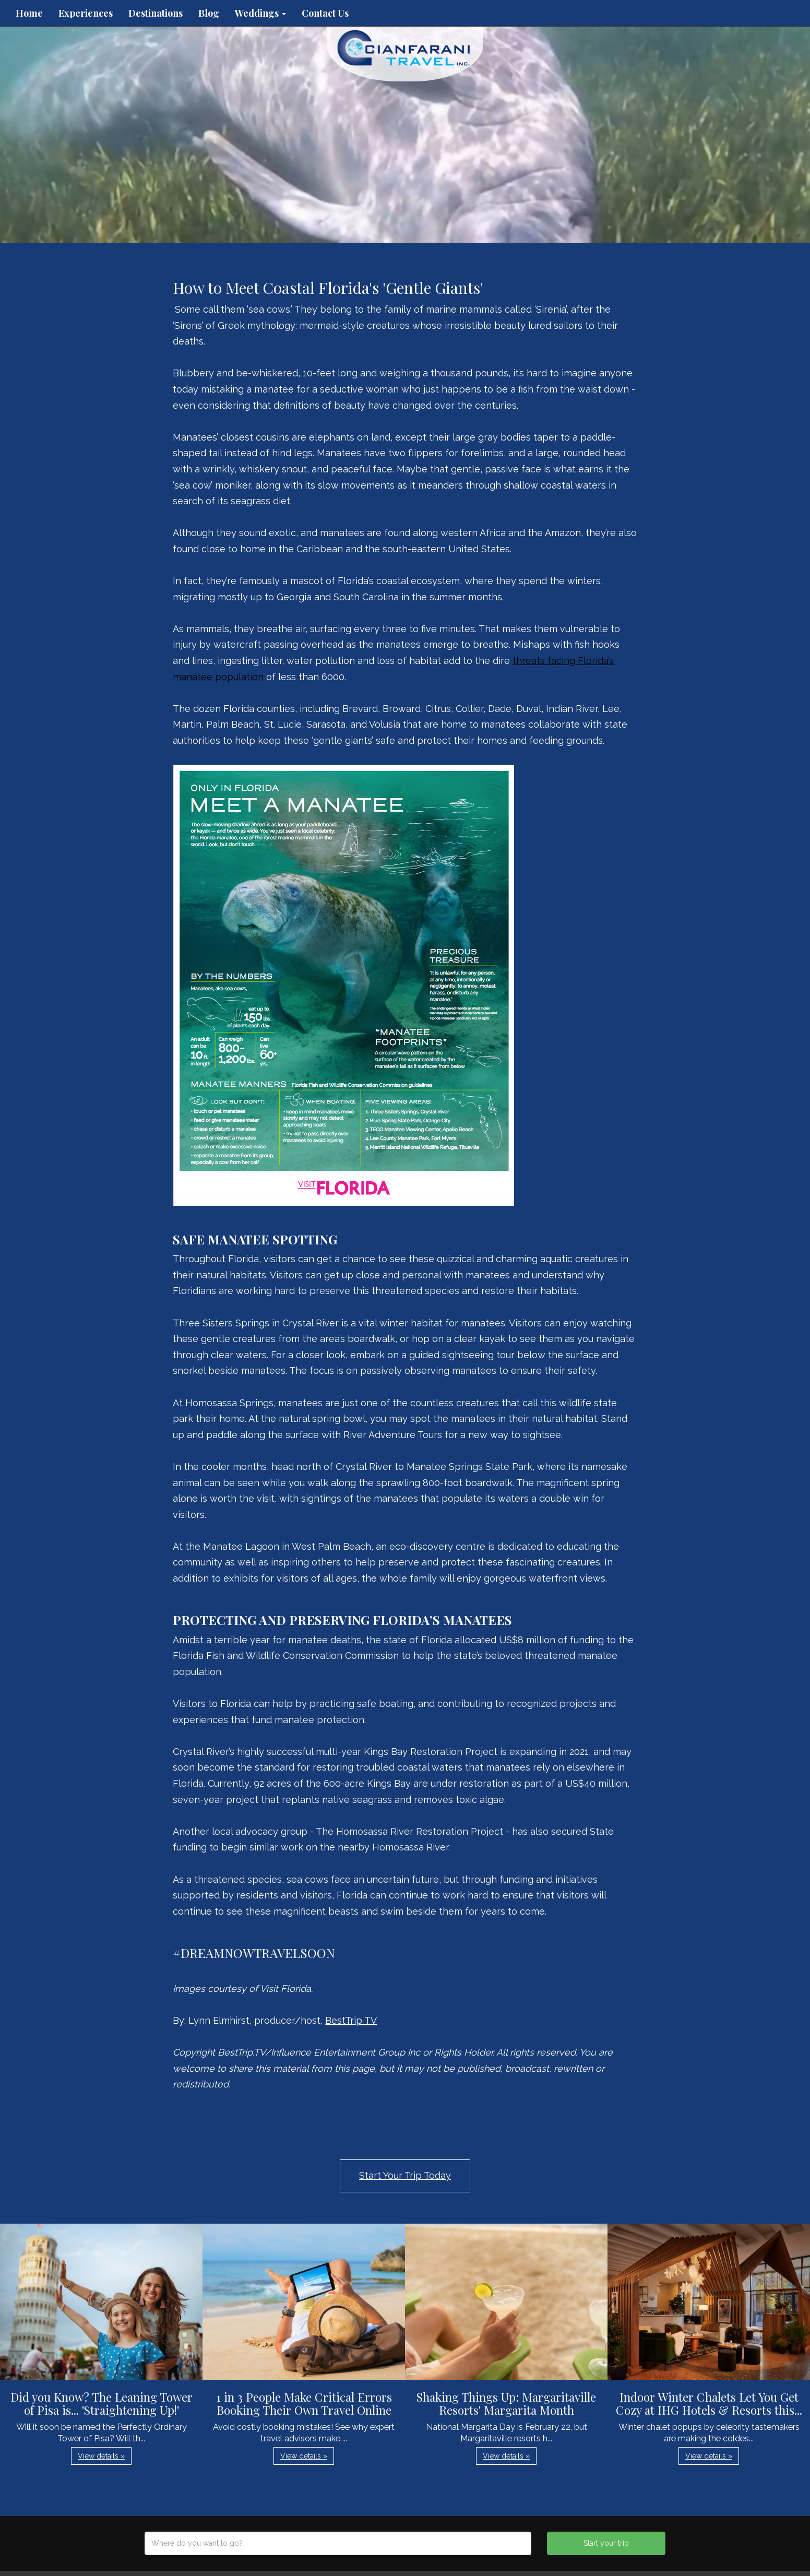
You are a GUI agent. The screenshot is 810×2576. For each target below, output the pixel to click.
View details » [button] (101, 2456)
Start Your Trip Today (405, 2175)
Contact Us (325, 13)
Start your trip (606, 2543)
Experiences (85, 13)
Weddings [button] (260, 13)
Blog (208, 13)
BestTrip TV (351, 2020)
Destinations (155, 13)
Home (29, 13)
